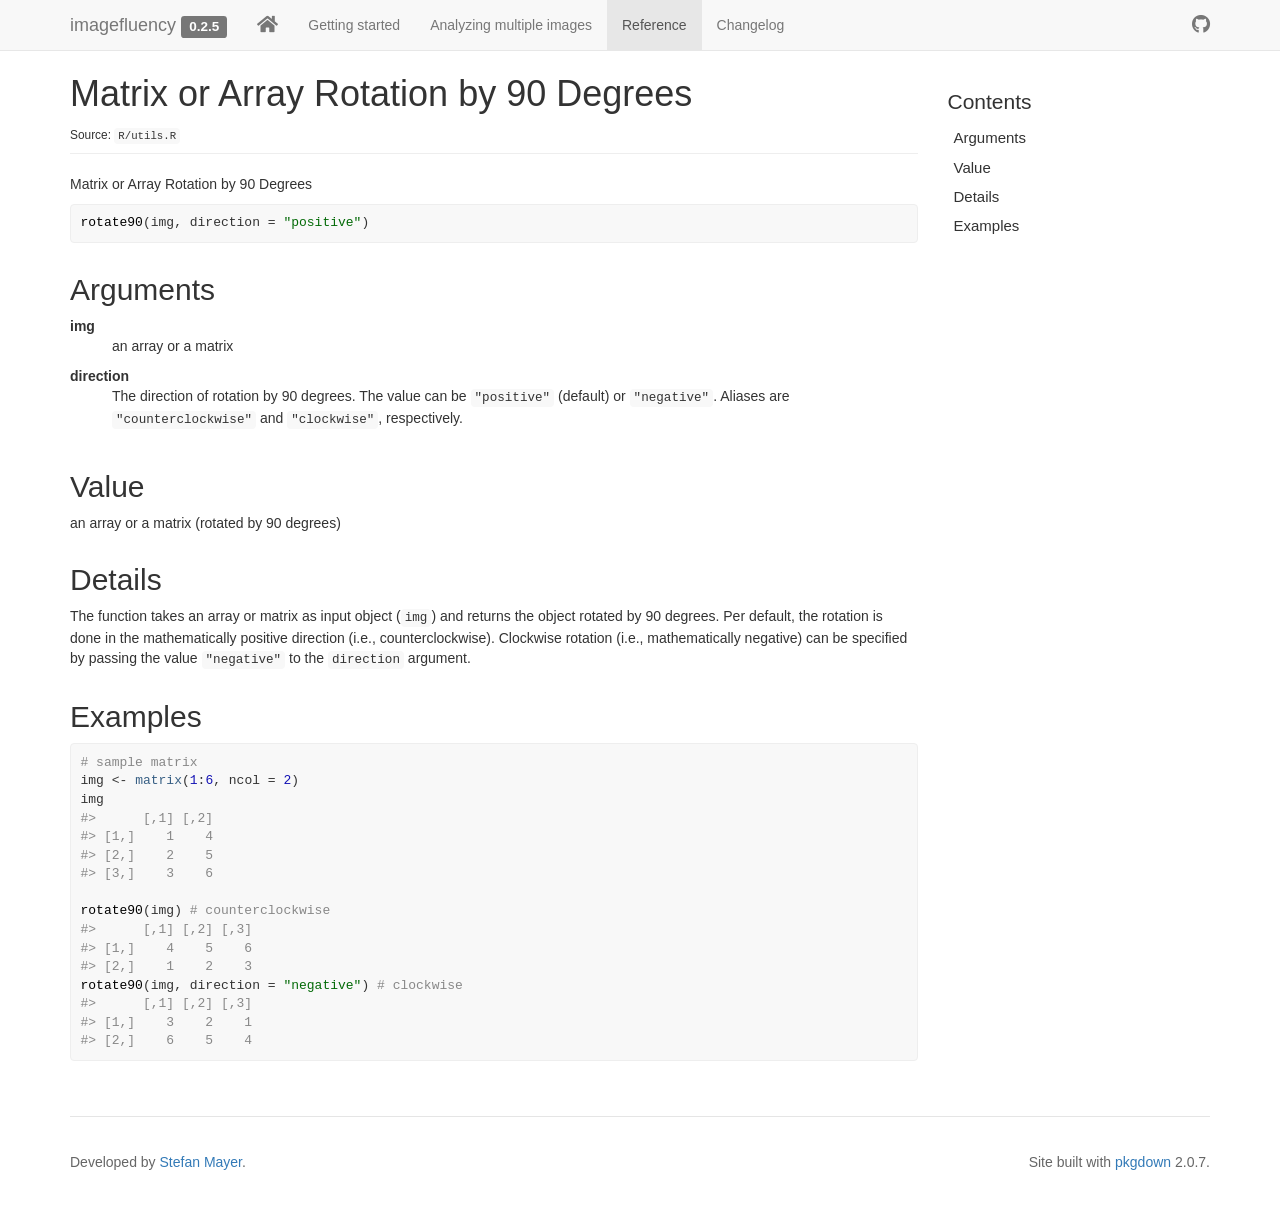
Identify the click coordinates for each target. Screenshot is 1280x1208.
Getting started (354, 25)
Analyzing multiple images (511, 25)
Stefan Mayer (201, 1162)
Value (972, 167)
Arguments (990, 137)
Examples (987, 225)
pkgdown (1143, 1162)
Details (977, 196)
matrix (158, 780)
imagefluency (123, 25)
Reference (654, 25)
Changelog (751, 25)
